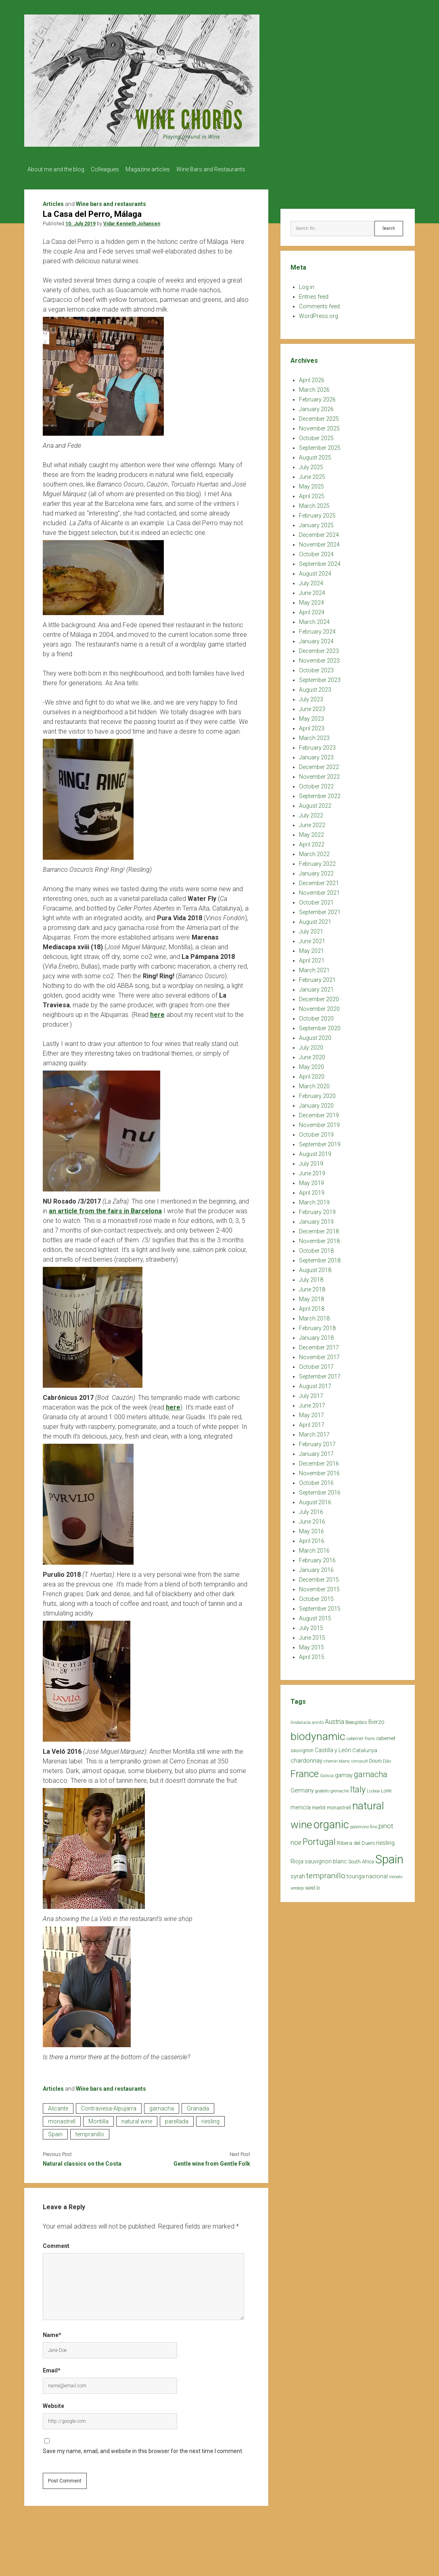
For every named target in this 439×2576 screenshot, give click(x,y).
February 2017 (317, 1442)
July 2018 (311, 1277)
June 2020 (312, 1055)
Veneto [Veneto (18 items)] (395, 1874)
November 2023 (319, 658)
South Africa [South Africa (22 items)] (361, 1859)
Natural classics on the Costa (82, 2161)
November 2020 (319, 1006)
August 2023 (315, 687)
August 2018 (315, 1267)
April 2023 (311, 726)
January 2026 (316, 406)
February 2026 (317, 397)
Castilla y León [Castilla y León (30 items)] (333, 1747)
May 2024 (311, 600)
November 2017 (319, 1354)
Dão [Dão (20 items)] (387, 1758)
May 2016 (311, 1529)
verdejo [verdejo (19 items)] (297, 1885)
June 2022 (312, 822)
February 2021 (317, 977)
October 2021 (316, 900)
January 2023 (316, 755)
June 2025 (312, 474)
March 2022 (314, 851)
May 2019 (311, 1180)
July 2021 (311, 929)
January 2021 (316, 987)
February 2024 (317, 629)
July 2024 (311, 581)
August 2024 (315, 571)
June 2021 (312, 939)
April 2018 (311, 1306)
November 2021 (319, 890)
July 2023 (311, 697)
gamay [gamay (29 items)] (344, 1772)
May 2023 (311, 716)
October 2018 (316, 1248)
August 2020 (315, 1035)
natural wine (136, 2119)
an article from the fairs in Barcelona (105, 1208)
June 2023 (312, 706)
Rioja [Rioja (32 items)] (297, 1859)
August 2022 (315, 803)
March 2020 (314, 1084)
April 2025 (311, 494)
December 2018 (319, 1229)
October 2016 (316, 1480)
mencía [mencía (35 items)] (301, 1805)
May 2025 (311, 484)
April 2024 (311, 610)
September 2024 (320, 561)
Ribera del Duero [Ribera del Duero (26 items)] (356, 1841)
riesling (210, 2119)
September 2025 (320, 445)
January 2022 (316, 871)
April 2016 (311, 1538)
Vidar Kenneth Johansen (131, 221)
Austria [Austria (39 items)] (334, 1719)
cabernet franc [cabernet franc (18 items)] (361, 1736)
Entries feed (313, 294)
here (157, 1012)
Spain (55, 2132)
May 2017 (311, 1413)
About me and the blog (55, 169)
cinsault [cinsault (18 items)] (359, 1758)
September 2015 (320, 1606)
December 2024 (319, 532)
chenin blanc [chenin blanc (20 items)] (337, 1758)
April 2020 (311, 1074)
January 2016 (316, 1567)
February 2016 (317, 1558)
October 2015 (316, 1596)
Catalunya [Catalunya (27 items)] (364, 1748)
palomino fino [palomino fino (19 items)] (363, 1824)
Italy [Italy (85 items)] (358, 1787)
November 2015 (319, 1587)
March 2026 (314, 387)
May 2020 (311, 1064)
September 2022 (320, 793)
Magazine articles (156, 169)
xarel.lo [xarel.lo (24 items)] (312, 1885)
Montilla (98, 2119)
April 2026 (311, 377)
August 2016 (315, 1500)
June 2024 (312, 590)
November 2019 (319, 1122)
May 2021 (311, 948)
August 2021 (315, 919)
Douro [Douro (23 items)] (375, 1758)
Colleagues (109, 169)
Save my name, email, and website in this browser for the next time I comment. (143, 2448)
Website (53, 2403)
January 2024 (316, 639)
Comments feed (319, 304)
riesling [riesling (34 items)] (385, 1840)
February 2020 (317, 1093)
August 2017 (315, 1384)
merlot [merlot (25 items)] (319, 1805)
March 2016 (314, 1548)
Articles (53, 201)
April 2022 (311, 842)
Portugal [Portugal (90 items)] (319, 1839)
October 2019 (316, 1132)
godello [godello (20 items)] (322, 1788)
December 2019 (319, 1113)
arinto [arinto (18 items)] (318, 1720)
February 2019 (317, 1209)
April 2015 (311, 1654)
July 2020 (311, 1045)
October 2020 (316, 1016)
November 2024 (319, 542)
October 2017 (316, 1364)
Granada (198, 2106)
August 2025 (315, 455)
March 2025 (314, 503)
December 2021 (319, 880)
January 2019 (316, 1219)
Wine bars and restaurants (111, 201)
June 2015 (312, 1635)
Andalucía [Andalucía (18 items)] (301, 1720)
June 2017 (312, 1403)
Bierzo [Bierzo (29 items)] (376, 1719)
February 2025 (317, 513)
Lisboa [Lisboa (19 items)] (373, 1788)
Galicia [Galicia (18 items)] (327, 1773)
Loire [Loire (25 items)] (386, 1788)
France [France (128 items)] (305, 1771)
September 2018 (320, 1258)
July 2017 (311, 1393)
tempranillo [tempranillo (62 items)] (325, 1873)
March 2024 (314, 619)
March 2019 (314, 1200)
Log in (306, 284)
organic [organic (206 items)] (331, 1822)
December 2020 (319, 997)
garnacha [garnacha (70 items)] (370, 1772)
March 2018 (314, 1316)
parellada (176, 2119)
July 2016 (311, 1509)
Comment (56, 2243)
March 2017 (314, 1432)
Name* (52, 2332)
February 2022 (317, 861)
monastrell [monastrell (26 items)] (339, 1805)
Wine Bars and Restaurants (222, 169)
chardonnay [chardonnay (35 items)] (306, 1758)
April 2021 (311, 958)
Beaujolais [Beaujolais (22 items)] (356, 1720)
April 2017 (311, 1422)
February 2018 (317, 1325)
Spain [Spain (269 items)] (389, 1857)
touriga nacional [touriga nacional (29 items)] (367, 1874)
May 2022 (311, 832)
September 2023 (320, 677)
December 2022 (319, 764)
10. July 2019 (80, 221)
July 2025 (311, 465)
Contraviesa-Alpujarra (108, 2106)
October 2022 (316, 784)
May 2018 (311, 1296)
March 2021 (314, 968)
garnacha (161, 2106)
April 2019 (311, 1190)
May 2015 (311, 1645)
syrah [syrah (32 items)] (298, 1873)
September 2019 (320, 1142)
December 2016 (319, 1461)
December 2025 (319, 416)
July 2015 (311, 1625)
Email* (52, 2368)
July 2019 (311, 1161)
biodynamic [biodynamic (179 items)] (318, 1734)
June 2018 (312, 1287)
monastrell (61, 2119)
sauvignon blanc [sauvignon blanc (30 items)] (326, 1859)
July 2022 (311, 813)
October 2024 (316, 552)
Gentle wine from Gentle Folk (212, 2161)
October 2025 (316, 435)
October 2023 (316, 668)
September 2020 (320, 1026)
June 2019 (312, 1171)
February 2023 (317, 745)
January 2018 (316, 1335)
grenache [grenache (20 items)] (339, 1788)
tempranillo (89, 2132)
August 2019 (315, 1151)
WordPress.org (318, 313)
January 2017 (316, 1451)
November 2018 (319, 1238)
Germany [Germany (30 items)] (302, 1788)
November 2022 (319, 774)
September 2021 (320, 909)
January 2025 (316, 523)
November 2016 (319, 1471)
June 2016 (312, 1519)
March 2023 (314, 735)
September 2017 (320, 1374)
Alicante (58, 2106)
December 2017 (319, 1345)
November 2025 (319, 426)
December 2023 (319, 648)
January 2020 (316, 1103)
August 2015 (315, 1616)
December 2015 (319, 1577)
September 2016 (320, 1490)
